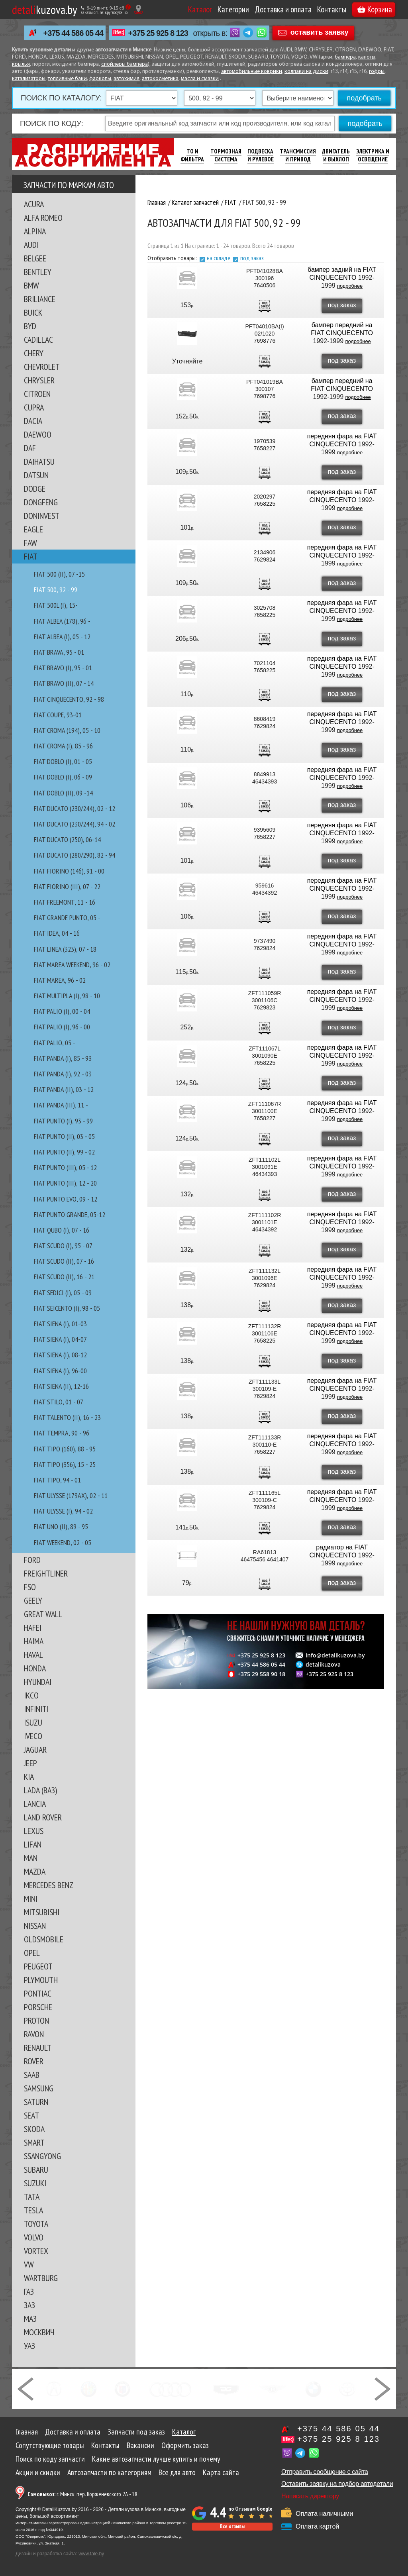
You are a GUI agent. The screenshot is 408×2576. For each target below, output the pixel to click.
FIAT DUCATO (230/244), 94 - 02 (74, 824)
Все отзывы (232, 2526)
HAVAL (33, 1654)
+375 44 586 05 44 (73, 33)
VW (29, 2264)
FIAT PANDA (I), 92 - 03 (63, 1073)
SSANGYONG (42, 2156)
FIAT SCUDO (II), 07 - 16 (64, 1261)
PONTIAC (37, 1993)
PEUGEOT (38, 1966)
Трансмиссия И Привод (298, 155)
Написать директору (310, 2496)
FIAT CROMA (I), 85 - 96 (63, 745)
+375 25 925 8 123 (158, 33)
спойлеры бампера (124, 64)
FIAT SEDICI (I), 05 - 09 (63, 1292)
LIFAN (32, 1844)
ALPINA (35, 231)
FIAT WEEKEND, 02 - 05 (62, 1542)
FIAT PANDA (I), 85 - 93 (63, 1058)
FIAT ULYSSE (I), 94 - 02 (63, 1511)
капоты (366, 57)
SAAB (31, 2074)
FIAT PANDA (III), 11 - (61, 1104)
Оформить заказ (185, 2445)
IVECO (33, 1736)
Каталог (200, 9)
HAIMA (33, 1641)
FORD (32, 1559)
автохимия (126, 79)
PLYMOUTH (41, 1979)
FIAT (30, 556)
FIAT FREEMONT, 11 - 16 (64, 902)
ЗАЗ (29, 2305)
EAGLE (33, 529)
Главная (27, 2432)
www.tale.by (91, 2553)
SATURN (36, 2101)
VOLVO (33, 2237)
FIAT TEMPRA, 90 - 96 (61, 1432)
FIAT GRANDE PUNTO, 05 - (67, 917)
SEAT (31, 2115)
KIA (29, 1776)
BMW (31, 285)
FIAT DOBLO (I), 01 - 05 (63, 761)
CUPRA (34, 407)
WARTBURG (41, 2277)
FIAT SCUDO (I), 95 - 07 (63, 1245)
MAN (30, 1857)
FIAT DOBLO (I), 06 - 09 (63, 776)
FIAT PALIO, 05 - (54, 1042)
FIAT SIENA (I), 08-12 (60, 1354)
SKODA (34, 2128)
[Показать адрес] (138, 9)
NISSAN (35, 1925)
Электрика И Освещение (372, 155)
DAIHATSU (39, 461)
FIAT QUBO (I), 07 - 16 (61, 1230)
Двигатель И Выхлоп (336, 155)
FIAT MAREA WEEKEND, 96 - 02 (72, 964)
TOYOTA (36, 2223)
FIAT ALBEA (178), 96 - (62, 621)
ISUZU (33, 1722)
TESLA (33, 2210)
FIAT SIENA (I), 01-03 (60, 1323)
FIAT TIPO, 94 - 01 (57, 1479)
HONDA (35, 1668)
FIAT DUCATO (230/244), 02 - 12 (74, 808)
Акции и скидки (38, 2472)
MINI (30, 1898)
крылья (21, 64)
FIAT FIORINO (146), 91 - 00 (69, 871)
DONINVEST (41, 515)
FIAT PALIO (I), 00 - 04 (62, 1011)
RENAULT (37, 2047)
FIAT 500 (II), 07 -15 (59, 574)
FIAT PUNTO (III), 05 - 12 (65, 1167)
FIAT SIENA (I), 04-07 (60, 1339)
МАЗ (30, 2318)
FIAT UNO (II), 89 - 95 (61, 1526)
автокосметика (160, 79)
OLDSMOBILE (43, 1939)
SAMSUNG (38, 2088)
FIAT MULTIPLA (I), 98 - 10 (67, 995)
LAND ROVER (43, 1817)
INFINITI (36, 1708)
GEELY (33, 1600)
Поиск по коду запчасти (50, 2459)
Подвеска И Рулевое (260, 155)
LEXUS (33, 1830)
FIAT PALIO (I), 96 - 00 (62, 1026)
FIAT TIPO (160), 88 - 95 (65, 1448)
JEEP (30, 1763)
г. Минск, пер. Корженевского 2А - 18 (82, 2494)
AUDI (31, 244)
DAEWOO (37, 434)
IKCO (31, 1695)
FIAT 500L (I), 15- (56, 605)
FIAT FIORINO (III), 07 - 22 (67, 886)
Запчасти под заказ (136, 2432)
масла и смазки (200, 79)
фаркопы (100, 79)
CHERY (33, 353)
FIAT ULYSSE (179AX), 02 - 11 (71, 1495)
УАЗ (29, 2345)
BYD (30, 326)
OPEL (32, 1952)
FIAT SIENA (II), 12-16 (61, 1386)
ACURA (34, 204)
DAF (30, 448)
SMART (34, 2142)
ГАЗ (29, 2291)
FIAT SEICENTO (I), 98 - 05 (67, 1308)
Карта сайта (221, 2472)
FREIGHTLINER (46, 1573)
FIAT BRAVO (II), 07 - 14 (64, 683)
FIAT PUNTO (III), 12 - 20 (65, 1183)
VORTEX (36, 2250)
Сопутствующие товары (50, 2445)
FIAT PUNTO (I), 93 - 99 (63, 1120)
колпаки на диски (306, 72)
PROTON (36, 2020)
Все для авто (177, 2472)
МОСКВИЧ (39, 2332)
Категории (233, 9)
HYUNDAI (37, 1681)
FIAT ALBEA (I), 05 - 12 (62, 636)
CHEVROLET (42, 366)
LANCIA (35, 1803)
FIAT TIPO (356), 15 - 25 (65, 1464)
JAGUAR (35, 1749)
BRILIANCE (39, 298)
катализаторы (28, 79)
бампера (345, 57)
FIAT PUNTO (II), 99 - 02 (64, 1151)
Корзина (374, 9)
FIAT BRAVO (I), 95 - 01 (63, 667)
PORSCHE (38, 2006)
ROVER (33, 2061)
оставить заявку (319, 32)
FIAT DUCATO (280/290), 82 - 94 (74, 855)
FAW (30, 542)
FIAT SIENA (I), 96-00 (60, 1370)
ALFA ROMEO (43, 217)
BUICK (33, 312)
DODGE (34, 488)
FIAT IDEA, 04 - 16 (57, 933)
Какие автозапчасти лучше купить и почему (156, 2459)
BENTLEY (37, 271)
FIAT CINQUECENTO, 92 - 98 (69, 699)
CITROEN (37, 393)
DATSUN (36, 475)
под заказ (252, 258)
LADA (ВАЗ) (40, 1790)
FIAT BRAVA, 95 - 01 (59, 652)
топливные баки (67, 79)
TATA (31, 2196)
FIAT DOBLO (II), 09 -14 (63, 792)
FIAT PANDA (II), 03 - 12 (64, 1089)
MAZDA (34, 1871)
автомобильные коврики (251, 72)
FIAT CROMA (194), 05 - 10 (67, 730)
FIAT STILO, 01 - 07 (58, 1401)
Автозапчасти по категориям (109, 2472)
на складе (218, 258)
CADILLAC (38, 339)
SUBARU (36, 2169)
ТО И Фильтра (192, 155)
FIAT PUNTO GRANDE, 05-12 (69, 1214)
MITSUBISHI (41, 1912)
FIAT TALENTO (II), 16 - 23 (67, 1417)
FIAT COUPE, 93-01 (58, 714)
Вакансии (140, 2445)
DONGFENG (41, 502)
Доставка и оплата (283, 9)
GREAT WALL (43, 1614)
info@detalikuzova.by (335, 1655)
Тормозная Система (225, 155)
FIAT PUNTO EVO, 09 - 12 (65, 1199)
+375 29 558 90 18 (261, 1674)
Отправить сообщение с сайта (324, 2471)
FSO (30, 1586)
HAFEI (32, 1627)
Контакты (331, 9)
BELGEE (35, 258)
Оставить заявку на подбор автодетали (337, 2483)
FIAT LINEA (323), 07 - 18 (65, 949)
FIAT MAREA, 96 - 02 (60, 980)
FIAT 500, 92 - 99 (55, 589)
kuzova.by (44, 9)
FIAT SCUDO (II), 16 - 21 (64, 1276)
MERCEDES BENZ (48, 1885)
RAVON (34, 2034)
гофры (376, 72)
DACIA (33, 420)
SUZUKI (35, 2183)
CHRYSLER (39, 380)
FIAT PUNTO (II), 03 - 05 (64, 1136)
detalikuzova (323, 1664)
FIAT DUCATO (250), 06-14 (67, 839)
